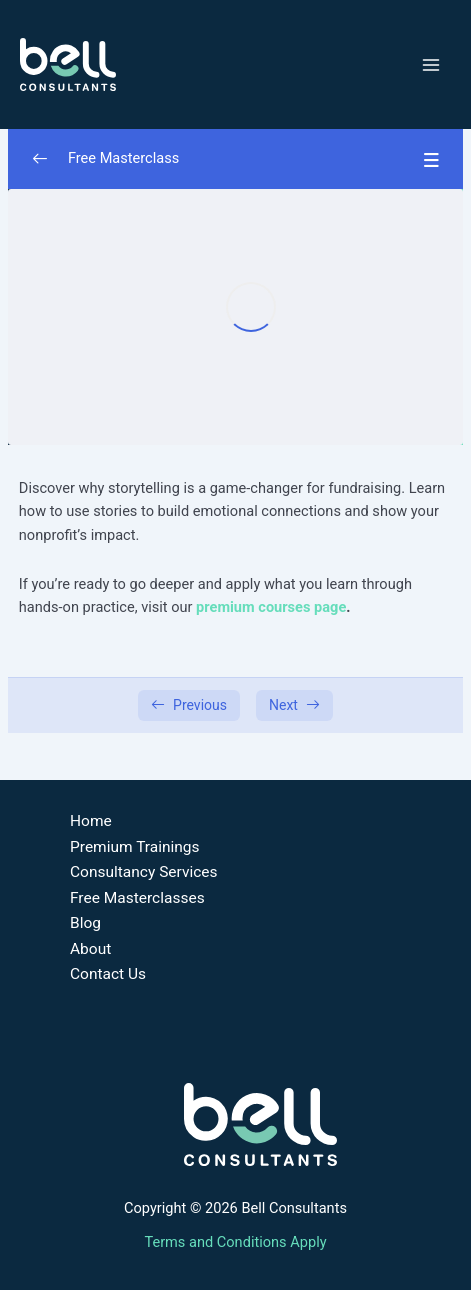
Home (91, 821)
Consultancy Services (144, 872)
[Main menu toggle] (431, 64)
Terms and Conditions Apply (235, 1242)
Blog (85, 923)
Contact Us (108, 974)
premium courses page (271, 607)
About (90, 949)
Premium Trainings (135, 847)
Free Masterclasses (137, 898)
